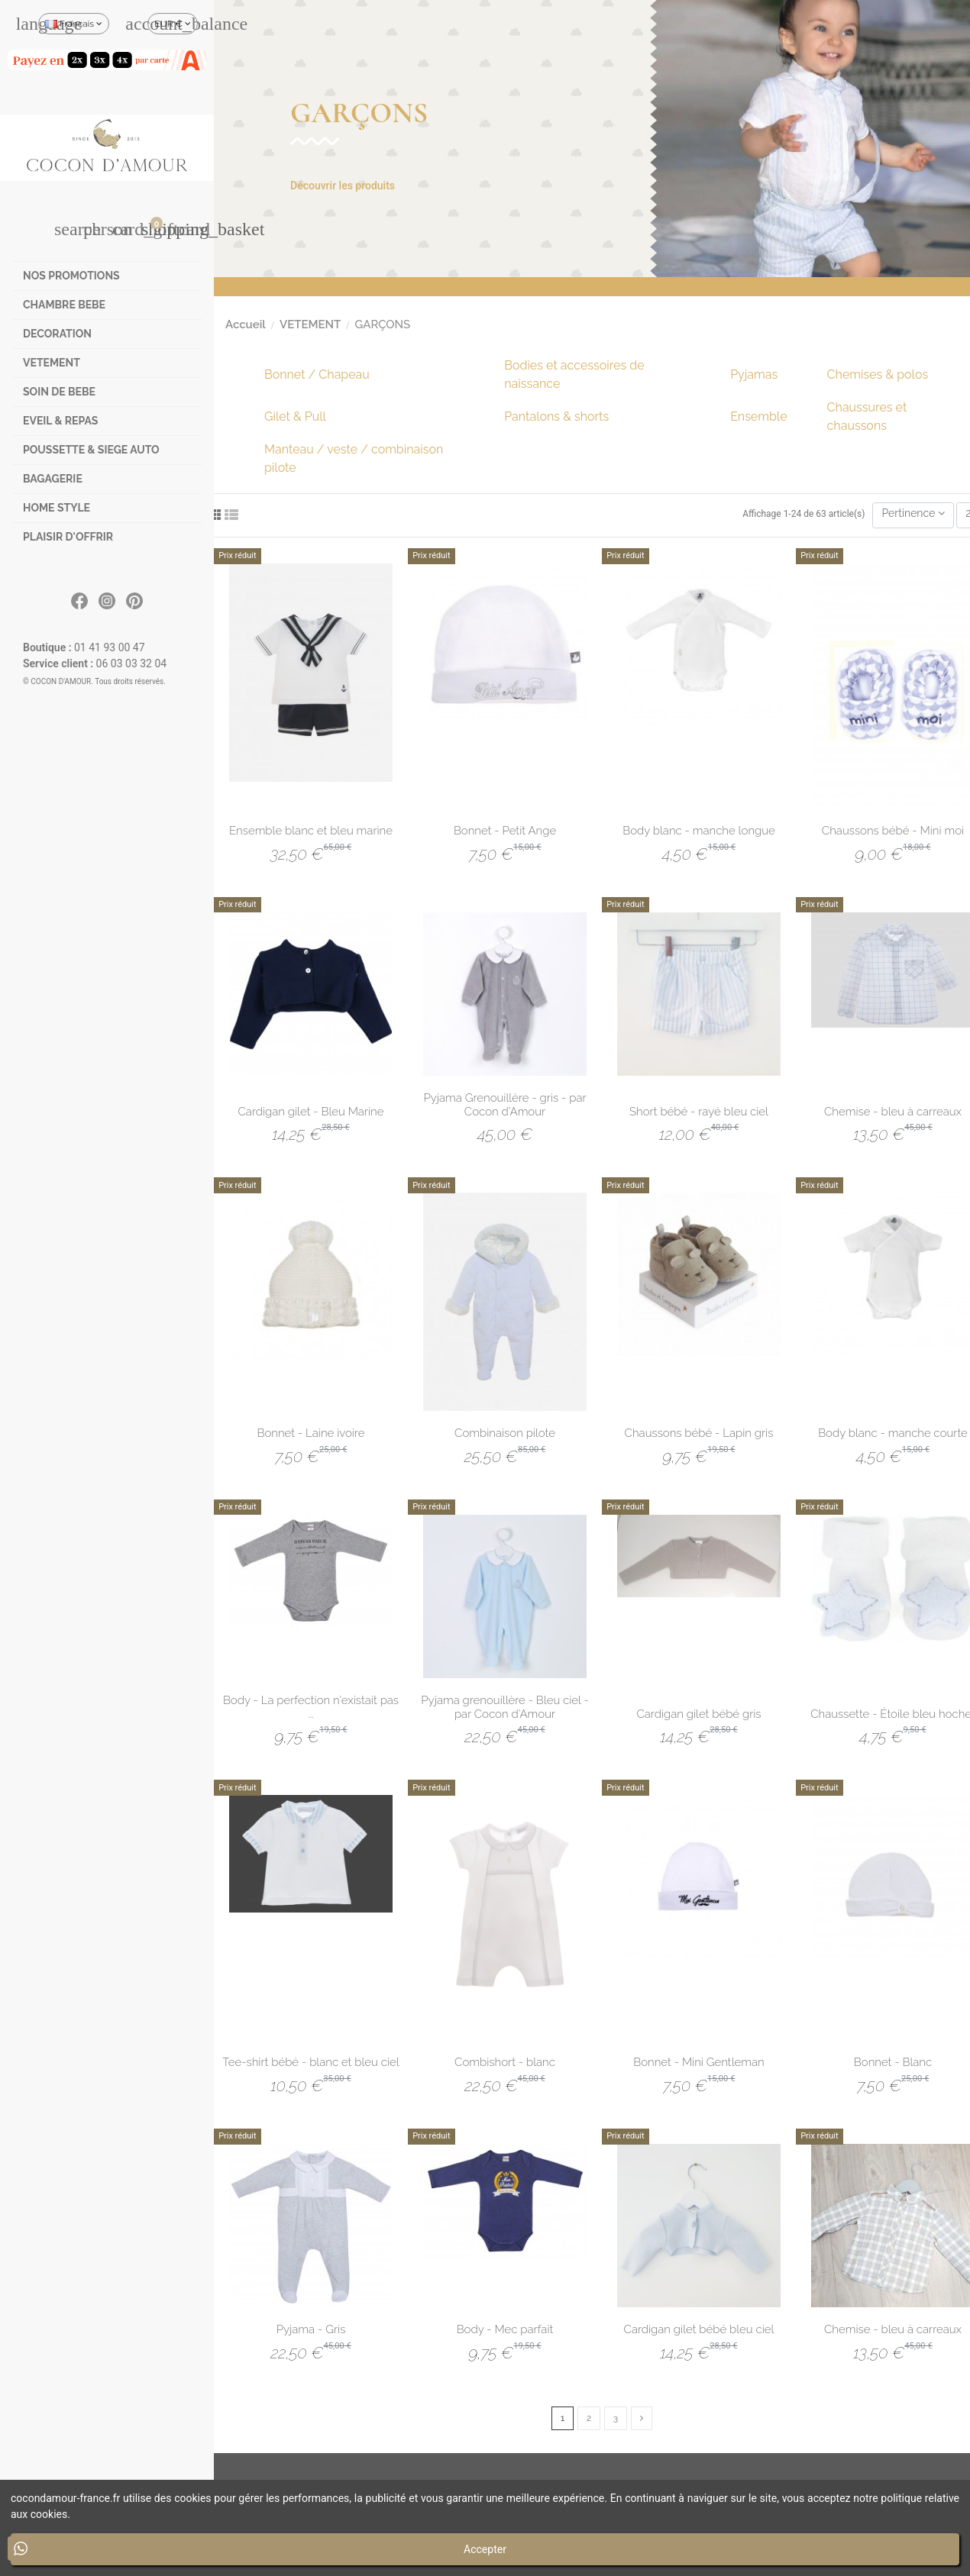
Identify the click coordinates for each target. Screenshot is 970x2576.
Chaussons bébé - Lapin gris (699, 1433)
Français (73, 23)
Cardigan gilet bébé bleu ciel (699, 2329)
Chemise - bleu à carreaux (893, 1112)
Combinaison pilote (504, 1433)
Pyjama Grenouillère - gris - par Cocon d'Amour (504, 1105)
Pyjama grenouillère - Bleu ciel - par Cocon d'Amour (504, 1707)
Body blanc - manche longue (698, 831)
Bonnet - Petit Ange (505, 831)
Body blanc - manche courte (893, 1433)
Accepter (485, 2549)
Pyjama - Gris (311, 2329)
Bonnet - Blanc (893, 2062)
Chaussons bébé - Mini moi (893, 831)
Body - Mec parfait (505, 2329)
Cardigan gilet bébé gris (698, 1714)
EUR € (172, 23)
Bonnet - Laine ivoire (310, 1433)
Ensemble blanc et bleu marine (311, 831)
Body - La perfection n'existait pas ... (311, 1707)
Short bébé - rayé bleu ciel (698, 1112)
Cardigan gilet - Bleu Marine (311, 1112)
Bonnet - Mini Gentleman (698, 2062)
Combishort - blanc (504, 2062)
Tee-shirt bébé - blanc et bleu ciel (310, 2062)
